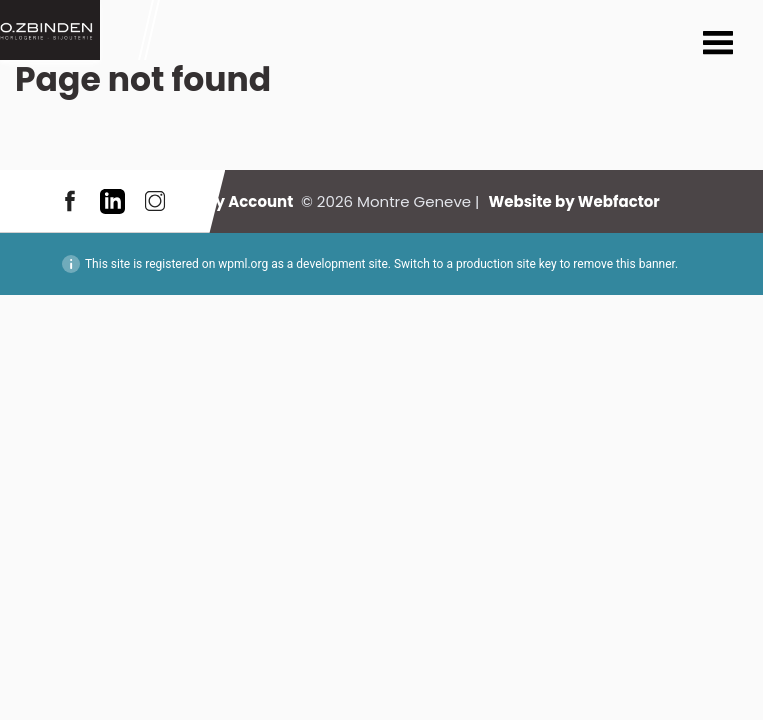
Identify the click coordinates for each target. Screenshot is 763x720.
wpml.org (243, 264)
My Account (248, 201)
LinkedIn (113, 201)
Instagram (155, 201)
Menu (718, 45)
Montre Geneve (50, 30)
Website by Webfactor (573, 201)
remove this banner (624, 264)
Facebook (70, 201)
